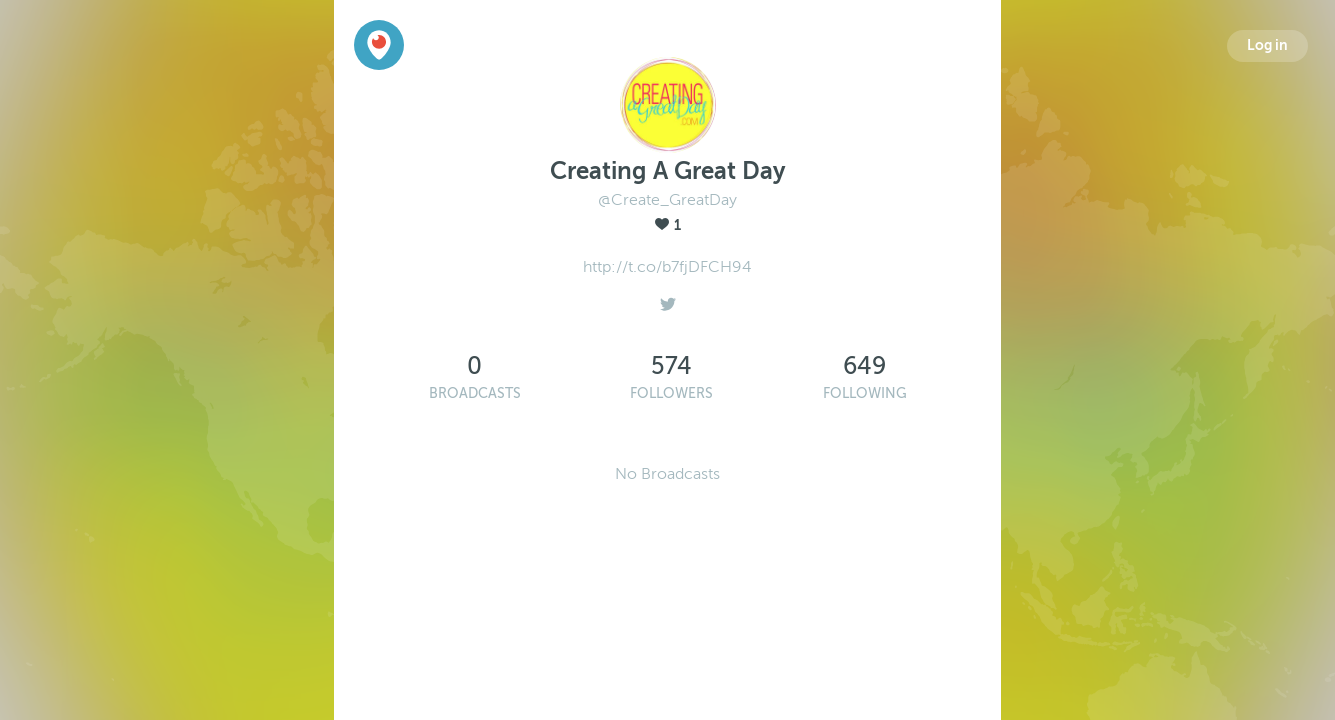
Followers (671, 393)
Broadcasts (475, 393)
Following (865, 393)
